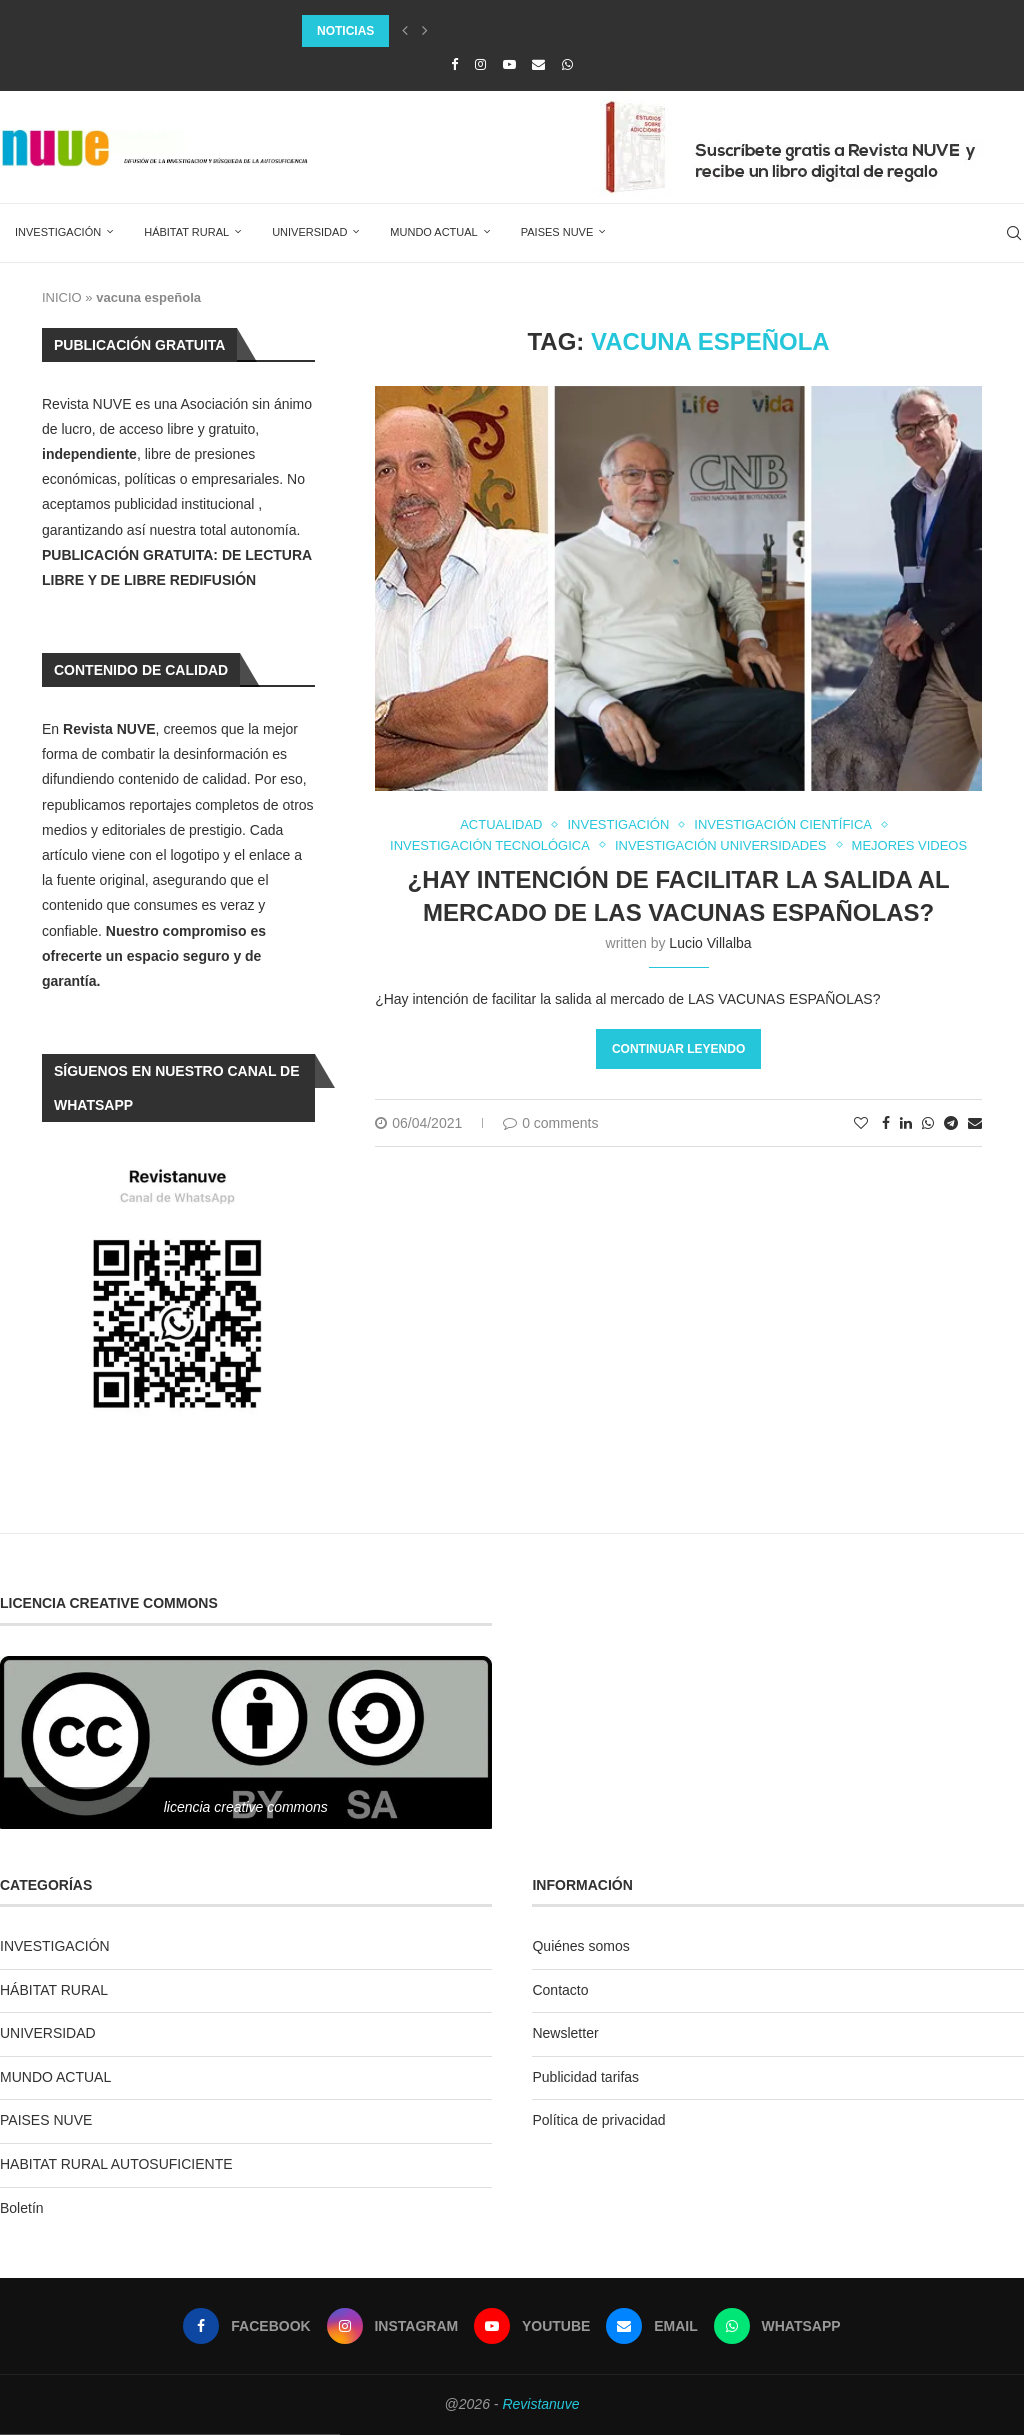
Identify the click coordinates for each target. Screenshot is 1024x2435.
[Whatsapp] (567, 64)
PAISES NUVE (557, 232)
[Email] (538, 64)
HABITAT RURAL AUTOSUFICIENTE (116, 2164)
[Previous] (405, 31)
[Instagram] (480, 64)
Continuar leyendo (678, 1049)
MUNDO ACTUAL (433, 232)
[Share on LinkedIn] (906, 1123)
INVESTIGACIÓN (58, 232)
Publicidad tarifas (585, 2077)
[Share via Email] (975, 1123)
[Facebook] (454, 64)
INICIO (62, 297)
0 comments (550, 1123)
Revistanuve (540, 2404)
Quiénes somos (580, 1946)
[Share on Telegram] (951, 1123)
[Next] (425, 31)
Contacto (560, 1990)
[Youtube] (509, 64)
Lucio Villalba (710, 943)
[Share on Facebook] (886, 1123)
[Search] (1014, 233)
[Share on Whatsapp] (928, 1123)
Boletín (22, 2208)
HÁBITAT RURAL (186, 232)
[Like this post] (861, 1123)
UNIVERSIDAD (309, 232)
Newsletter (565, 2033)
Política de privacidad (598, 2120)
